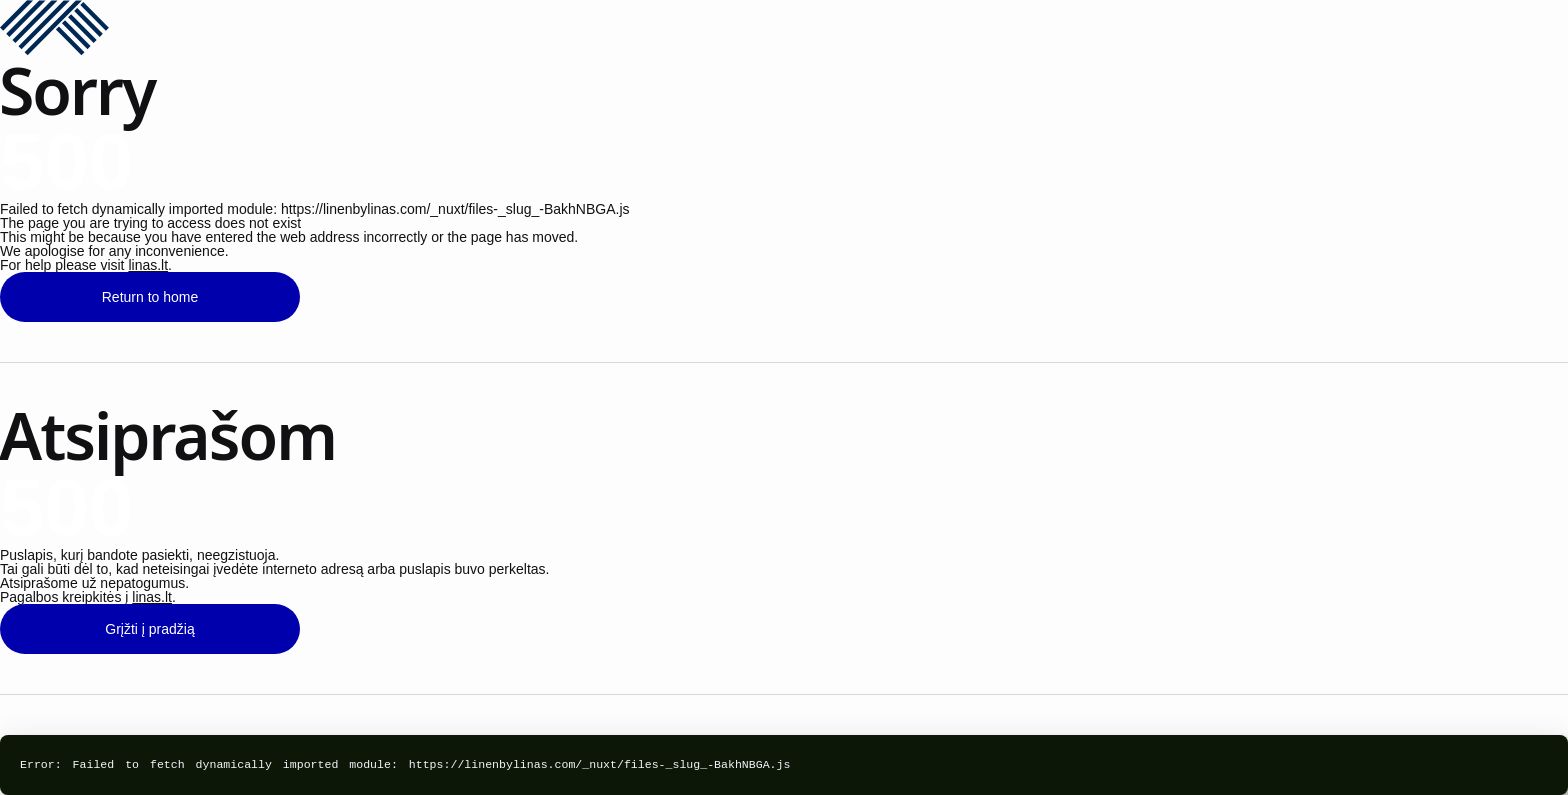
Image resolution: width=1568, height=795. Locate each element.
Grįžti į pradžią (149, 629)
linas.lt (148, 265)
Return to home (150, 297)
